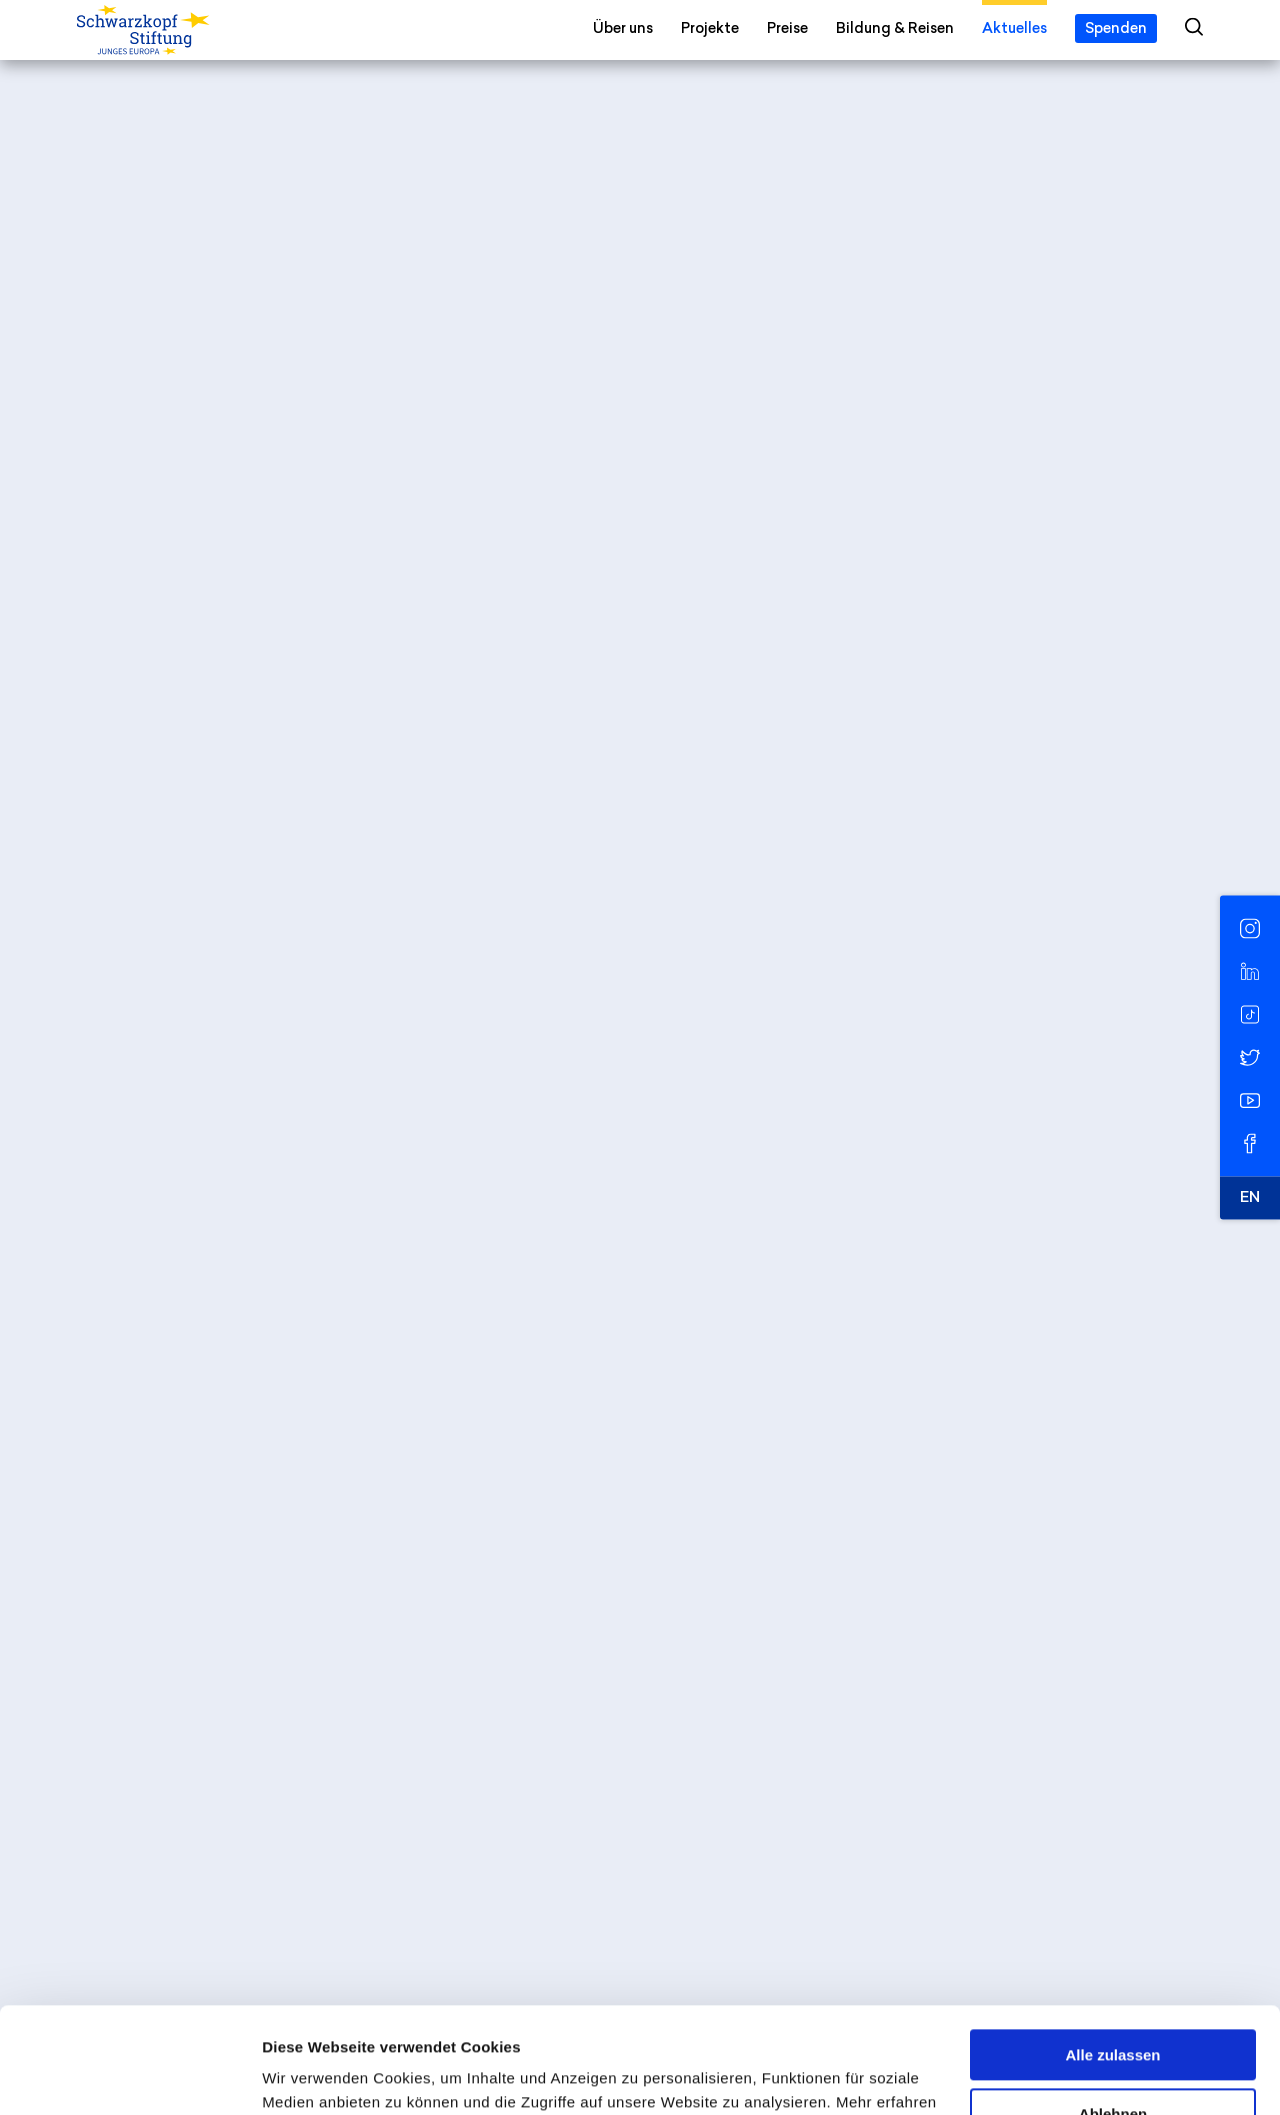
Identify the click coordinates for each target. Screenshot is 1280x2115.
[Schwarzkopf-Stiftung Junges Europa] (184, 31)
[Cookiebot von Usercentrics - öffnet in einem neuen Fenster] (129, 2076)
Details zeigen (312, 2075)
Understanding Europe (540, 668)
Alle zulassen (1112, 1949)
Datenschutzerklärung (450, 2020)
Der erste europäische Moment (236, 896)
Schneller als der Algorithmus (230, 1279)
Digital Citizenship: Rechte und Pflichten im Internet (319, 1143)
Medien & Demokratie (592, 1559)
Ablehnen (1113, 2007)
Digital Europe (406, 1559)
